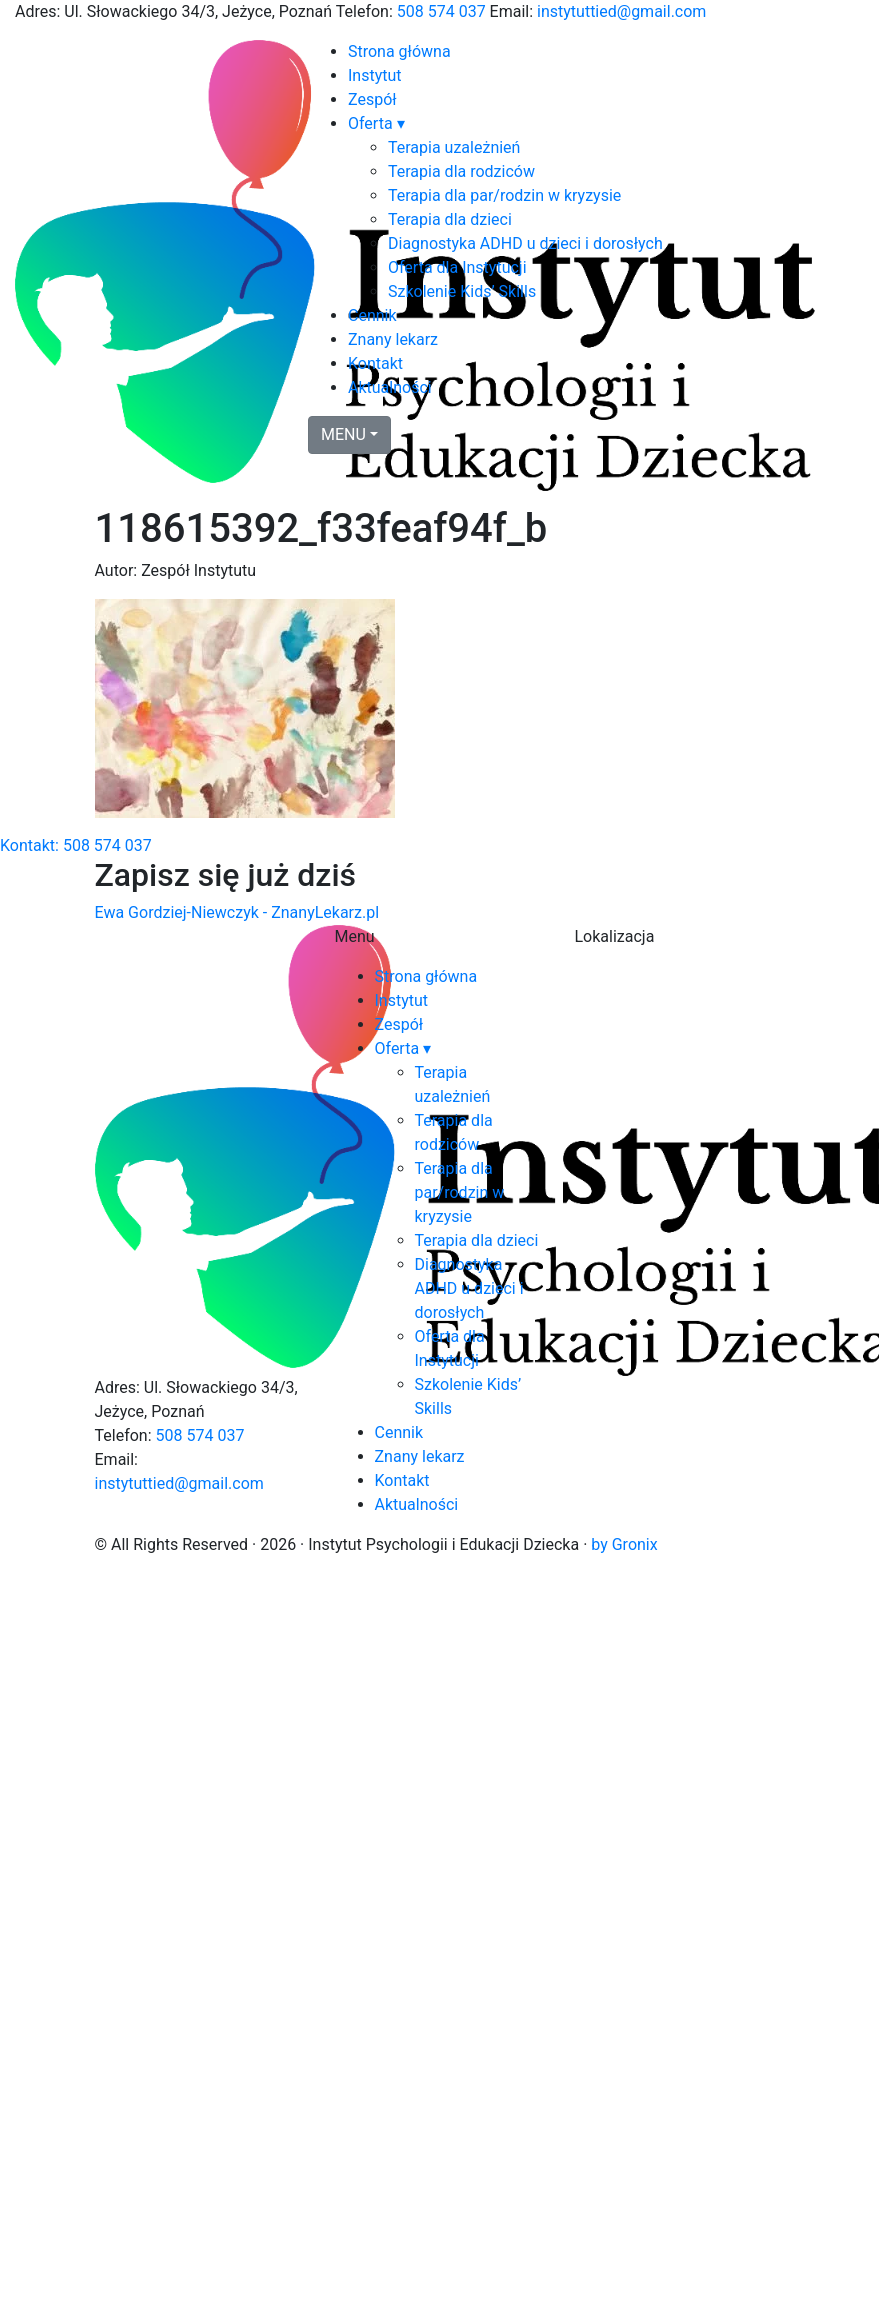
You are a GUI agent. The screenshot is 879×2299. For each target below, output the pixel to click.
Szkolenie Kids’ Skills (462, 291)
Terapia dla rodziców (461, 171)
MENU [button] (343, 434)
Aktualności (390, 387)
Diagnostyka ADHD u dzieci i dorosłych (525, 243)
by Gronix (624, 1544)
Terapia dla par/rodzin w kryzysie (504, 195)
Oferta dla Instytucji (457, 267)
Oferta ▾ (376, 123)
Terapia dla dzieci (450, 219)
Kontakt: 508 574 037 (76, 845)
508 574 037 (441, 11)
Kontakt (375, 363)
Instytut (375, 75)
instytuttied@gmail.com (621, 11)
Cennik (372, 315)
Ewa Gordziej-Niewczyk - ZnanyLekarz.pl (237, 912)
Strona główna (399, 51)
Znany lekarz (393, 339)
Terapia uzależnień (454, 147)
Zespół (372, 99)
